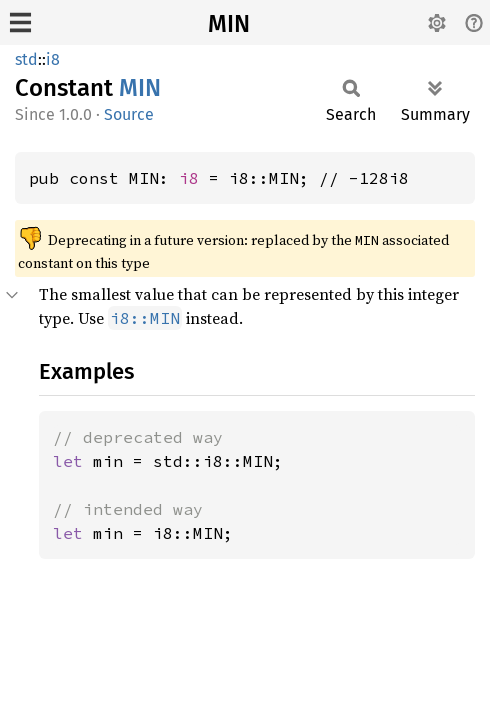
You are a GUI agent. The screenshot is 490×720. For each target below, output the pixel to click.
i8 (53, 59)
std (26, 59)
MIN (229, 24)
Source (129, 114)
